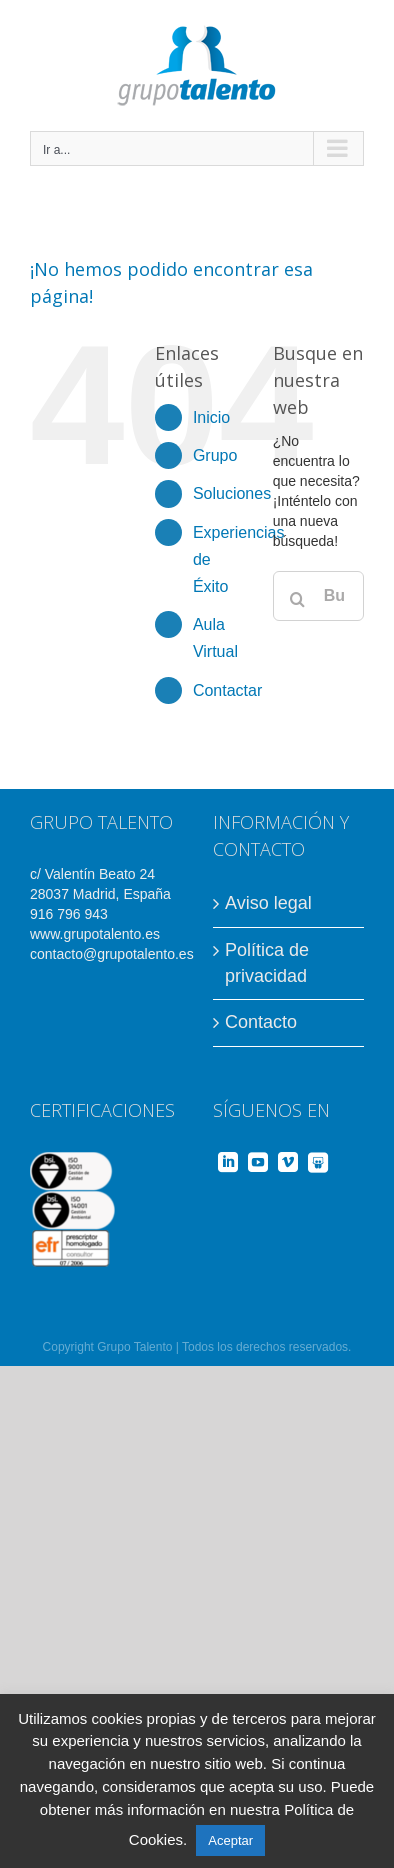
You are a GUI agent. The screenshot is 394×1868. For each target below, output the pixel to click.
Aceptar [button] (230, 1840)
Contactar (227, 690)
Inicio (211, 417)
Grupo (215, 455)
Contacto (261, 1022)
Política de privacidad (267, 963)
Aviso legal (268, 903)
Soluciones (232, 493)
